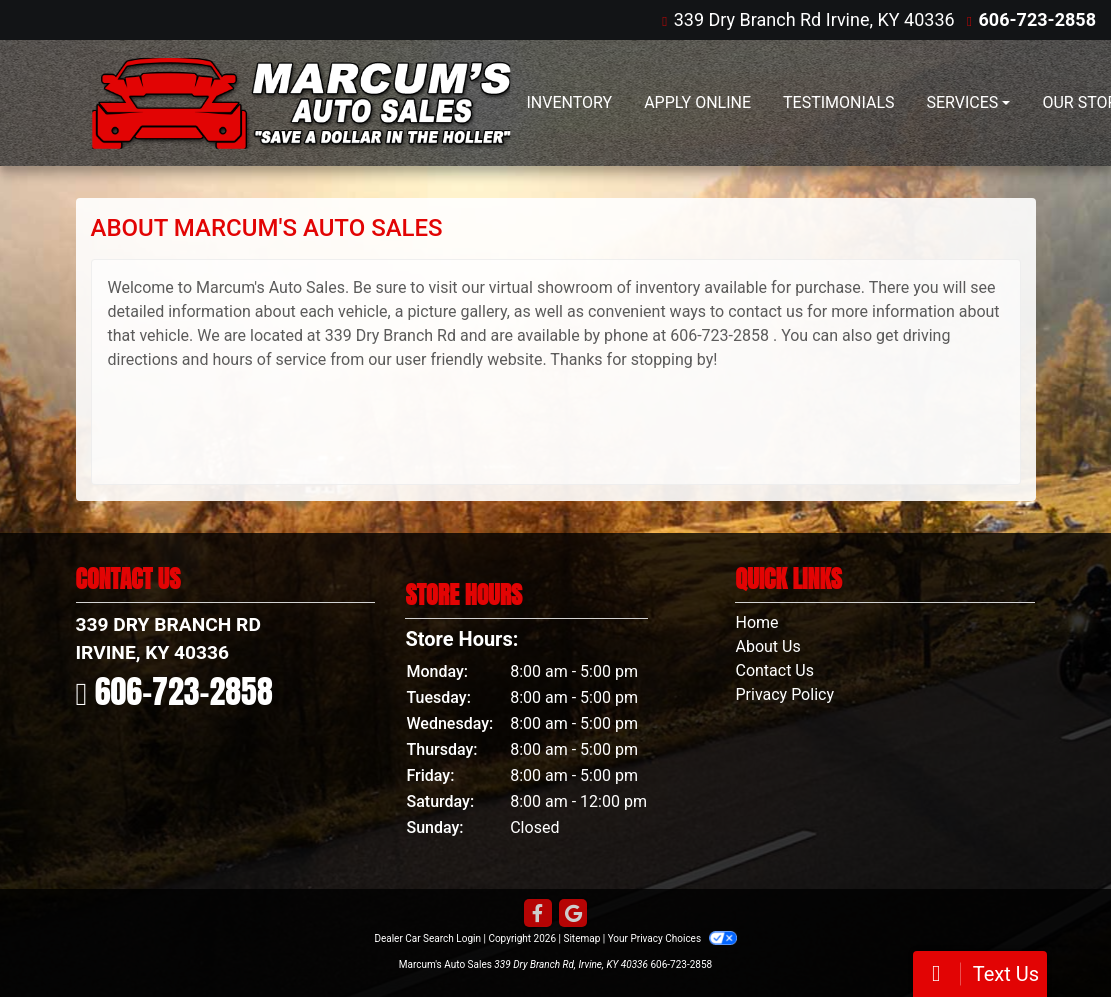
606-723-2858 (1037, 19)
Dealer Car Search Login (427, 938)
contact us (765, 311)
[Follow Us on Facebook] (538, 914)
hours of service (269, 359)
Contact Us (774, 670)
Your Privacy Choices (672, 938)
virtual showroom (551, 287)
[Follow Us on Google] (573, 914)
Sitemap (581, 938)
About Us (767, 646)
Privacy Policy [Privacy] (784, 694)
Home (756, 622)
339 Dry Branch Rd (390, 335)
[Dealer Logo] (301, 103)
